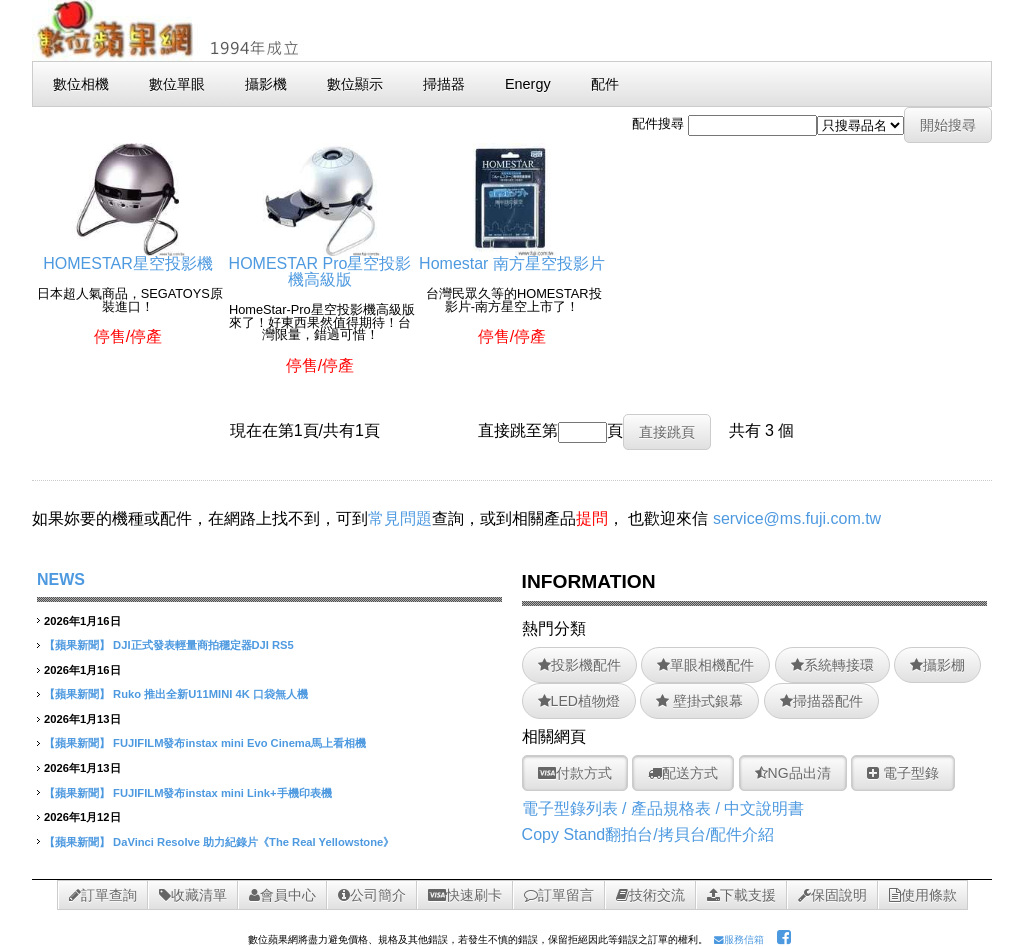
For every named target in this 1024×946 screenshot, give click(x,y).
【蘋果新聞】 (77, 645)
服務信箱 (739, 939)
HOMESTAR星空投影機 (127, 255)
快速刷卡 (465, 895)
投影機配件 (579, 665)
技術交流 (650, 895)
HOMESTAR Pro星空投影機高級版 (320, 263)
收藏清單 (193, 895)
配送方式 (683, 773)
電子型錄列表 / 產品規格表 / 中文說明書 (663, 808)
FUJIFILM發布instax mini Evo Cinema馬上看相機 (239, 743)
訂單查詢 (103, 895)
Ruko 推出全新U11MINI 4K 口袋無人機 (210, 694)
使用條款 (923, 895)
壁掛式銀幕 (699, 701)
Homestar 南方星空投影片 (512, 255)
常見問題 (400, 518)
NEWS (61, 579)
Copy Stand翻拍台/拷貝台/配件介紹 (648, 834)
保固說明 (832, 895)
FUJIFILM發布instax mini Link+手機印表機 (222, 793)
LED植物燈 (579, 701)
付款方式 (575, 773)
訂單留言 (559, 895)
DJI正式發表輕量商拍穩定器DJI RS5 (203, 645)
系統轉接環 (832, 665)
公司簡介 (372, 895)
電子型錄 (903, 773)
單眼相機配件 (705, 665)
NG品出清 (793, 773)
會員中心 (282, 895)
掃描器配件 (821, 701)
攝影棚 (937, 665)
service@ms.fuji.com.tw (797, 518)
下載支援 (741, 895)
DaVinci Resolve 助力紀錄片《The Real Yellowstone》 (253, 842)
